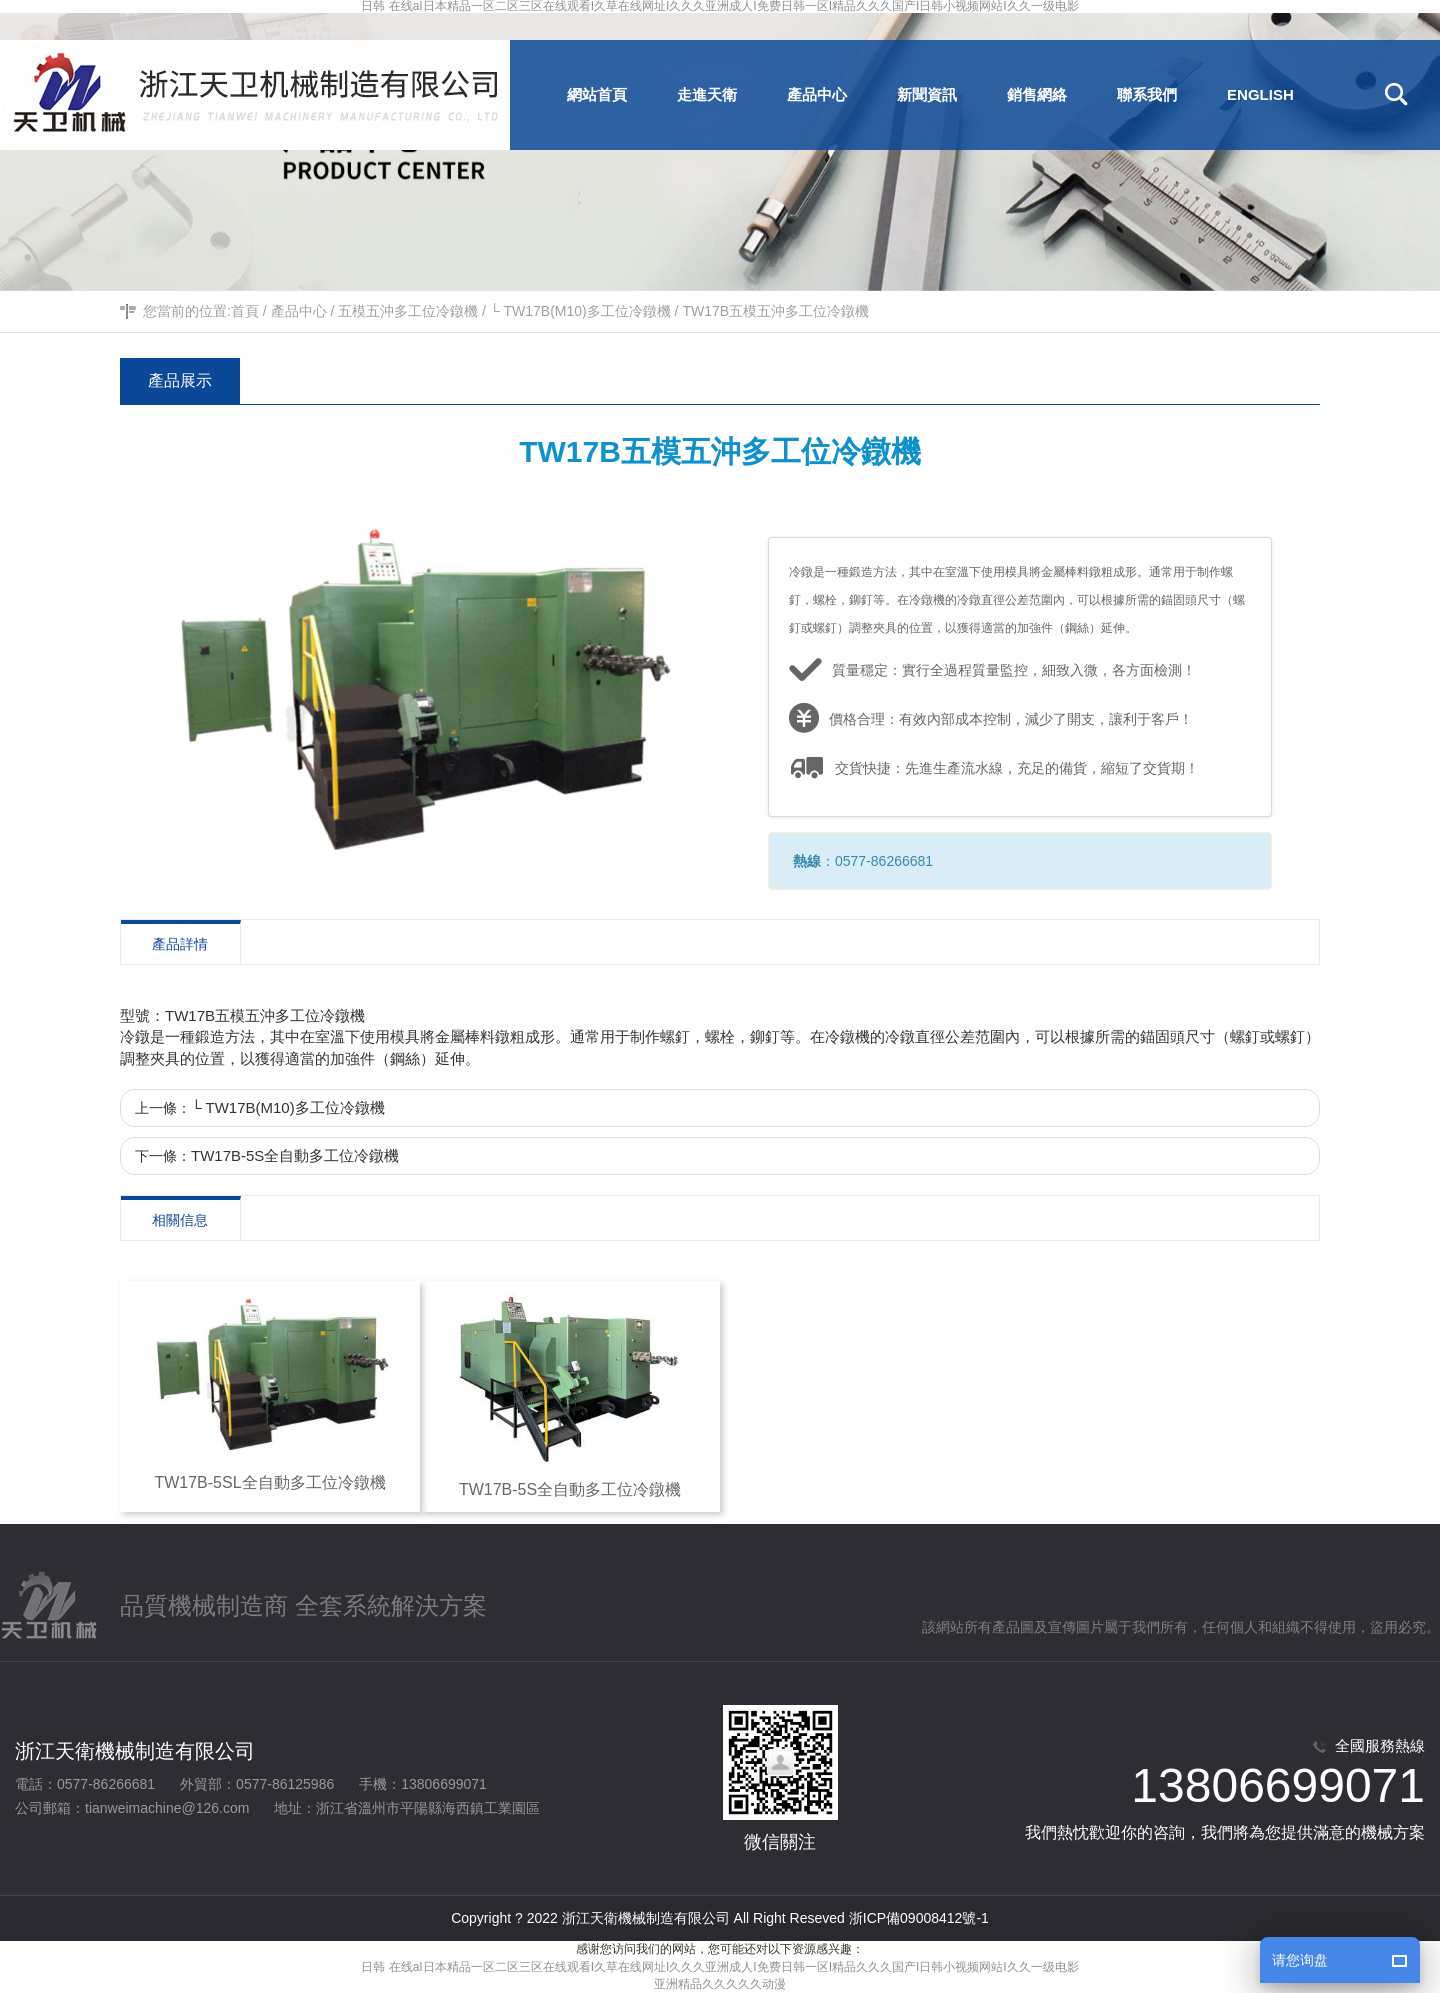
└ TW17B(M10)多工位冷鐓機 (580, 311)
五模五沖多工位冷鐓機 (408, 311)
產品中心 (299, 311)
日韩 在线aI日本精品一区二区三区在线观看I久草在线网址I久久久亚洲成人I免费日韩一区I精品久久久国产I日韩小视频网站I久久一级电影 (719, 6)
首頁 (245, 311)
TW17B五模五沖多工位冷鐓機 (775, 311)
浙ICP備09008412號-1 (919, 1918)
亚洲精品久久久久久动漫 (720, 1984)
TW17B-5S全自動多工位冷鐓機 (295, 1155)
